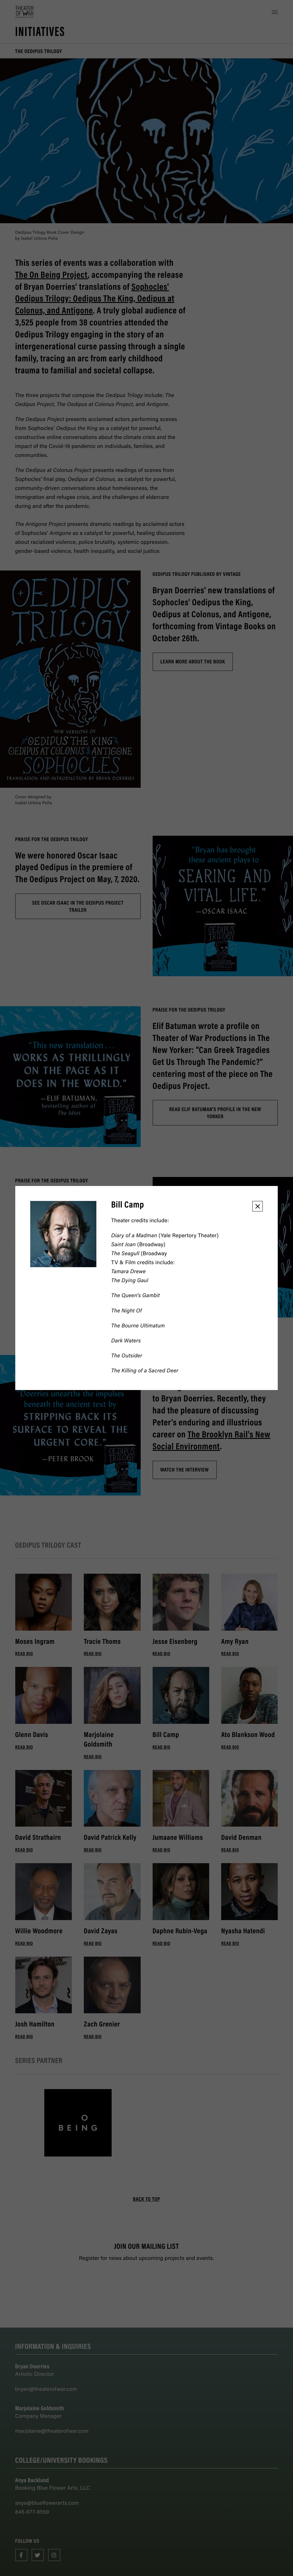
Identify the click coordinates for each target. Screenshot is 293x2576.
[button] (257, 1206)
